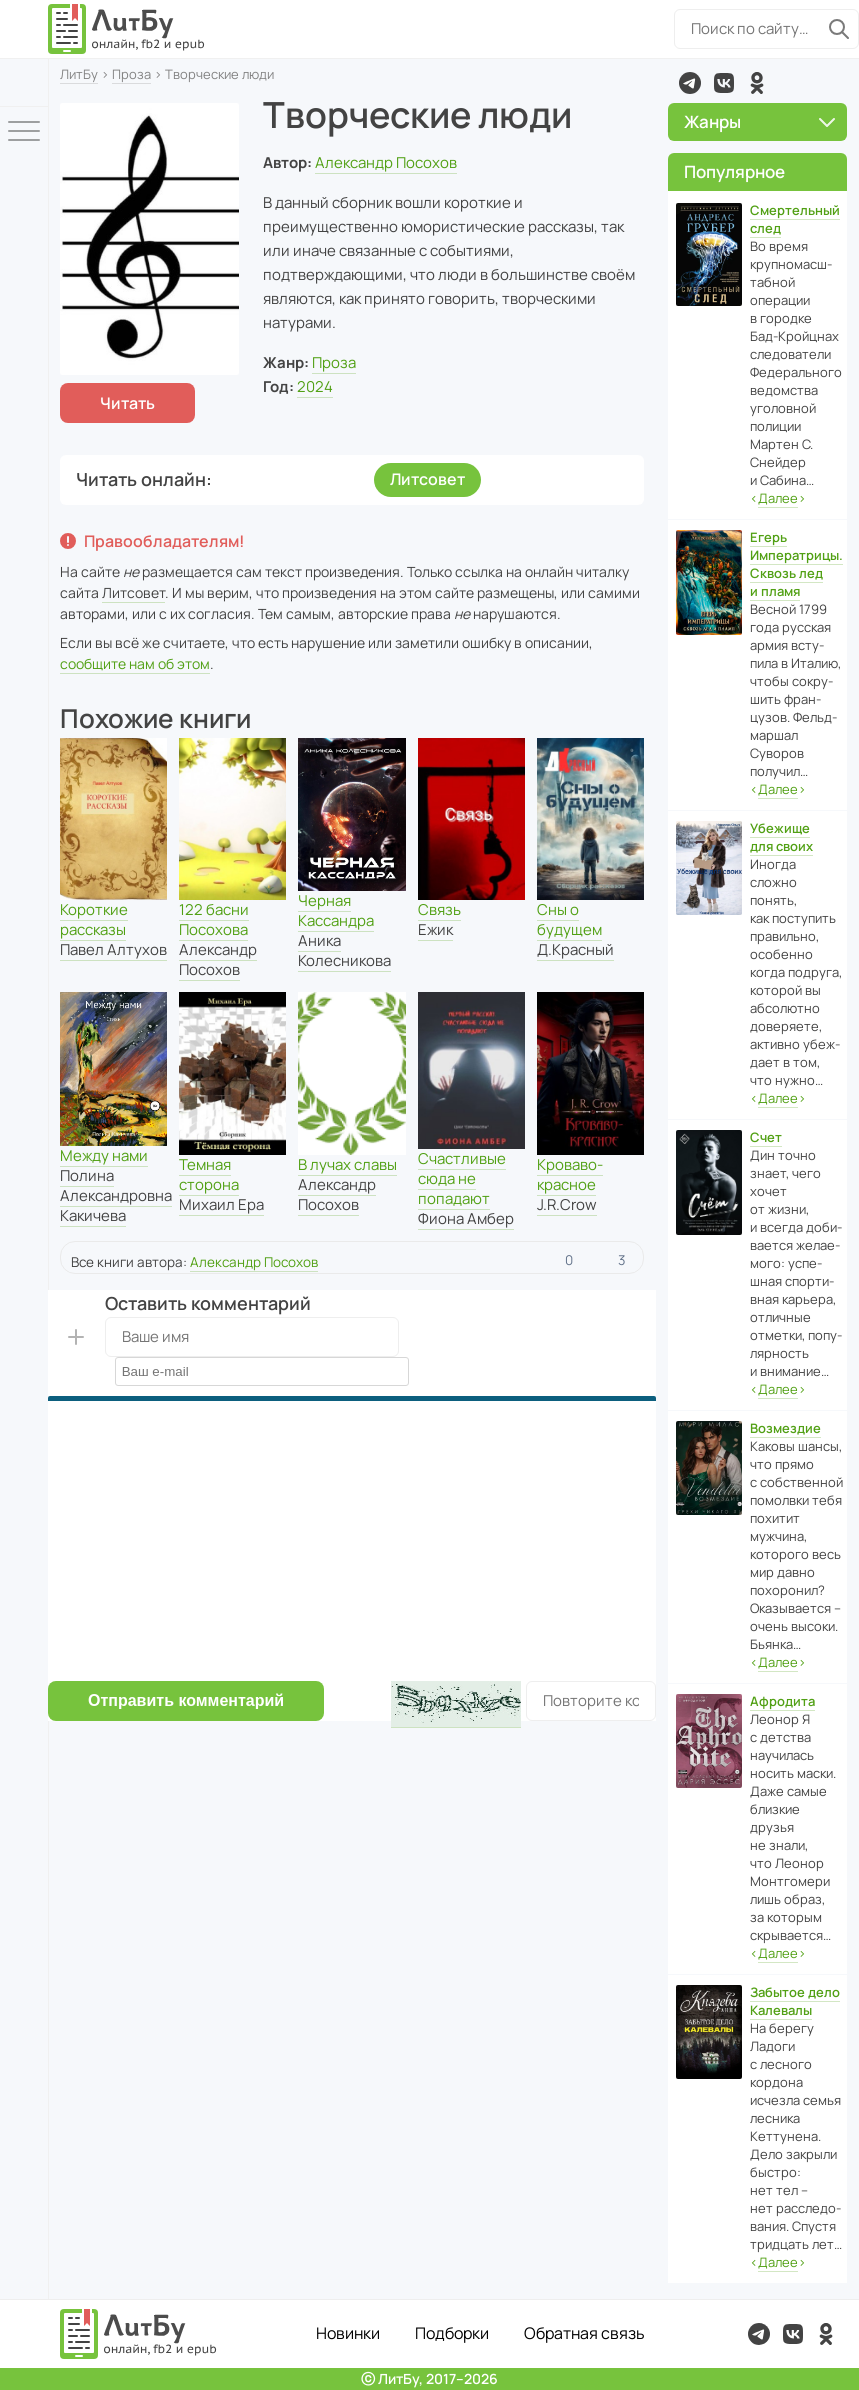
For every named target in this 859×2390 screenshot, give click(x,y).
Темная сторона (209, 1174)
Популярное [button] (734, 171)
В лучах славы (347, 1164)
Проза (131, 74)
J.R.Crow (567, 1204)
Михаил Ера (221, 1204)
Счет (766, 1137)
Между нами (104, 1155)
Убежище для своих (781, 837)
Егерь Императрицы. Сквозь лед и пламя (796, 564)
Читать (127, 403)
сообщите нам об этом (135, 663)
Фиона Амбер (466, 1218)
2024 (315, 386)
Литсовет (427, 479)
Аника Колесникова (344, 950)
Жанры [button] (759, 121)
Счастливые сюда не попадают (462, 1178)
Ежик (435, 929)
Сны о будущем (569, 919)
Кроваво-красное (570, 1174)
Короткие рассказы (94, 919)
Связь (439, 909)
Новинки (348, 2333)
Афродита (782, 1701)
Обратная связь (584, 2333)
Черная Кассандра (336, 910)
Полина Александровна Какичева (116, 1195)
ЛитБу (79, 74)
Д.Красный (575, 949)
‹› (778, 498)
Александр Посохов (386, 162)
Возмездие (785, 1428)
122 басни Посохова (214, 919)
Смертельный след (795, 219)
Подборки (452, 2333)
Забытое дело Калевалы (795, 2001)
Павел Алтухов (113, 949)
